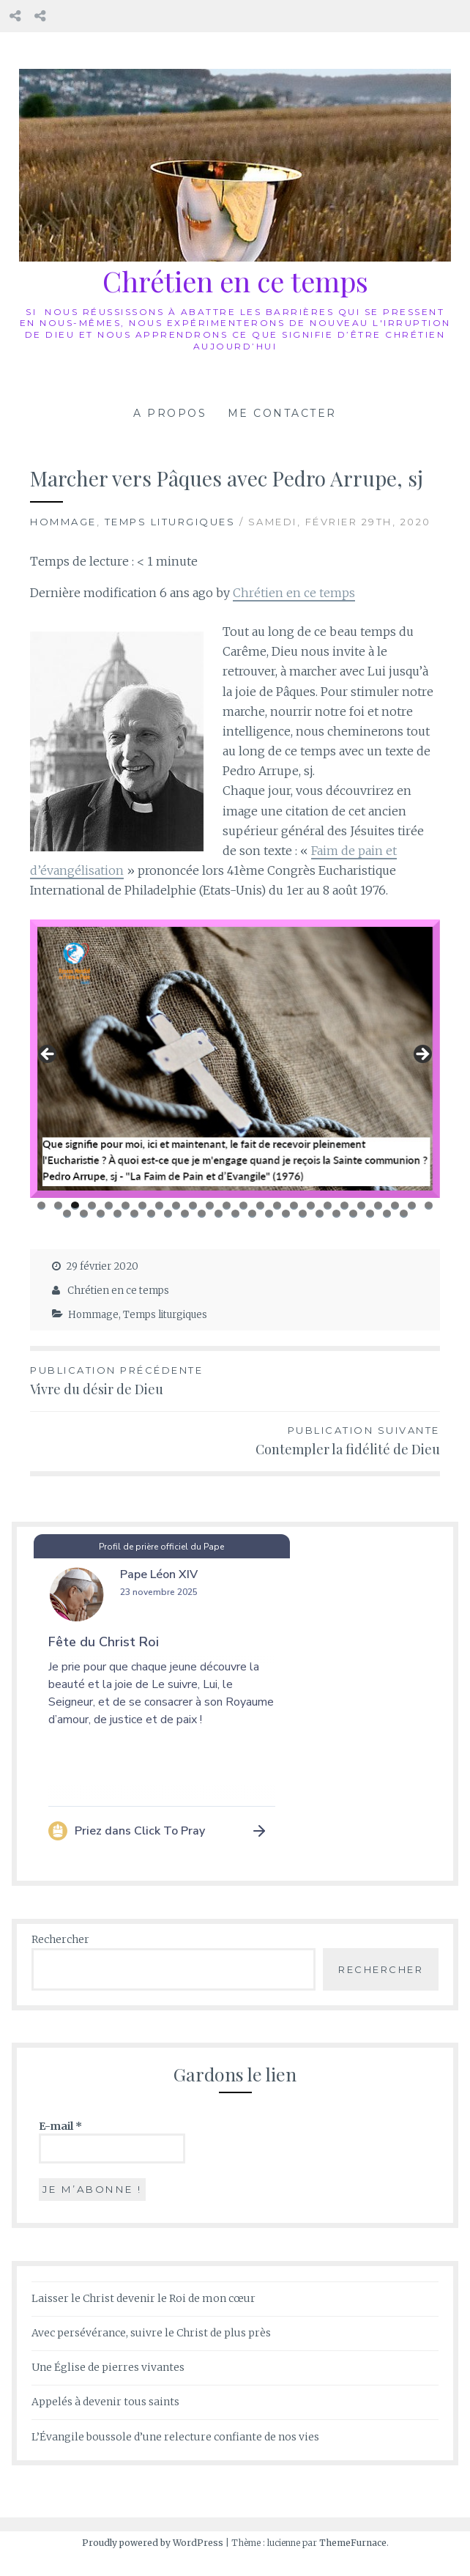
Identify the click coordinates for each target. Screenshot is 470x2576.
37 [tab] (269, 1214)
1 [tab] (41, 1206)
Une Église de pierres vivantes (107, 2368)
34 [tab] (219, 1214)
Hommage (63, 522)
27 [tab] (101, 1214)
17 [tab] (311, 1206)
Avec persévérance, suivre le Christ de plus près (151, 2333)
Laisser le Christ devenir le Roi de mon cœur (143, 2298)
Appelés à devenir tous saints (105, 2402)
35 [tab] (235, 1214)
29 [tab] (134, 1214)
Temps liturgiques (170, 522)
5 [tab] (109, 1206)
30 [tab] (151, 1214)
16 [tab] (295, 1206)
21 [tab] (379, 1206)
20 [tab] (362, 1206)
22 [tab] (396, 1206)
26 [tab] (84, 1214)
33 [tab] (202, 1214)
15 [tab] (277, 1206)
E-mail (60, 2126)
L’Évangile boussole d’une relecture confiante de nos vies (175, 2436)
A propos (169, 413)
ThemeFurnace (353, 2543)
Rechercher (60, 1939)
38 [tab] (286, 1214)
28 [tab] (118, 1214)
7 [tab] (142, 1206)
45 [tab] (404, 1214)
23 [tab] (413, 1206)
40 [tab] (320, 1214)
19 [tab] (345, 1206)
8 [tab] (159, 1206)
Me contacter (282, 413)
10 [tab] (194, 1206)
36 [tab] (252, 1214)
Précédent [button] (48, 1055)
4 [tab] (92, 1206)
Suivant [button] (422, 1055)
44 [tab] (387, 1214)
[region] (235, 1058)
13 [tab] (244, 1206)
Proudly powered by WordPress (152, 2543)
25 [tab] (67, 1214)
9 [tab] (176, 1206)
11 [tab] (211, 1206)
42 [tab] (353, 1214)
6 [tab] (126, 1206)
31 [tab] (168, 1214)
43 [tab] (370, 1214)
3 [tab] (75, 1206)
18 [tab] (328, 1206)
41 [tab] (336, 1214)
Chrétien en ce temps (235, 281)
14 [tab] (261, 1206)
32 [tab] (185, 1214)
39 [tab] (303, 1214)
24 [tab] (429, 1206)
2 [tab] (58, 1206)
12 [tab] (227, 1206)
